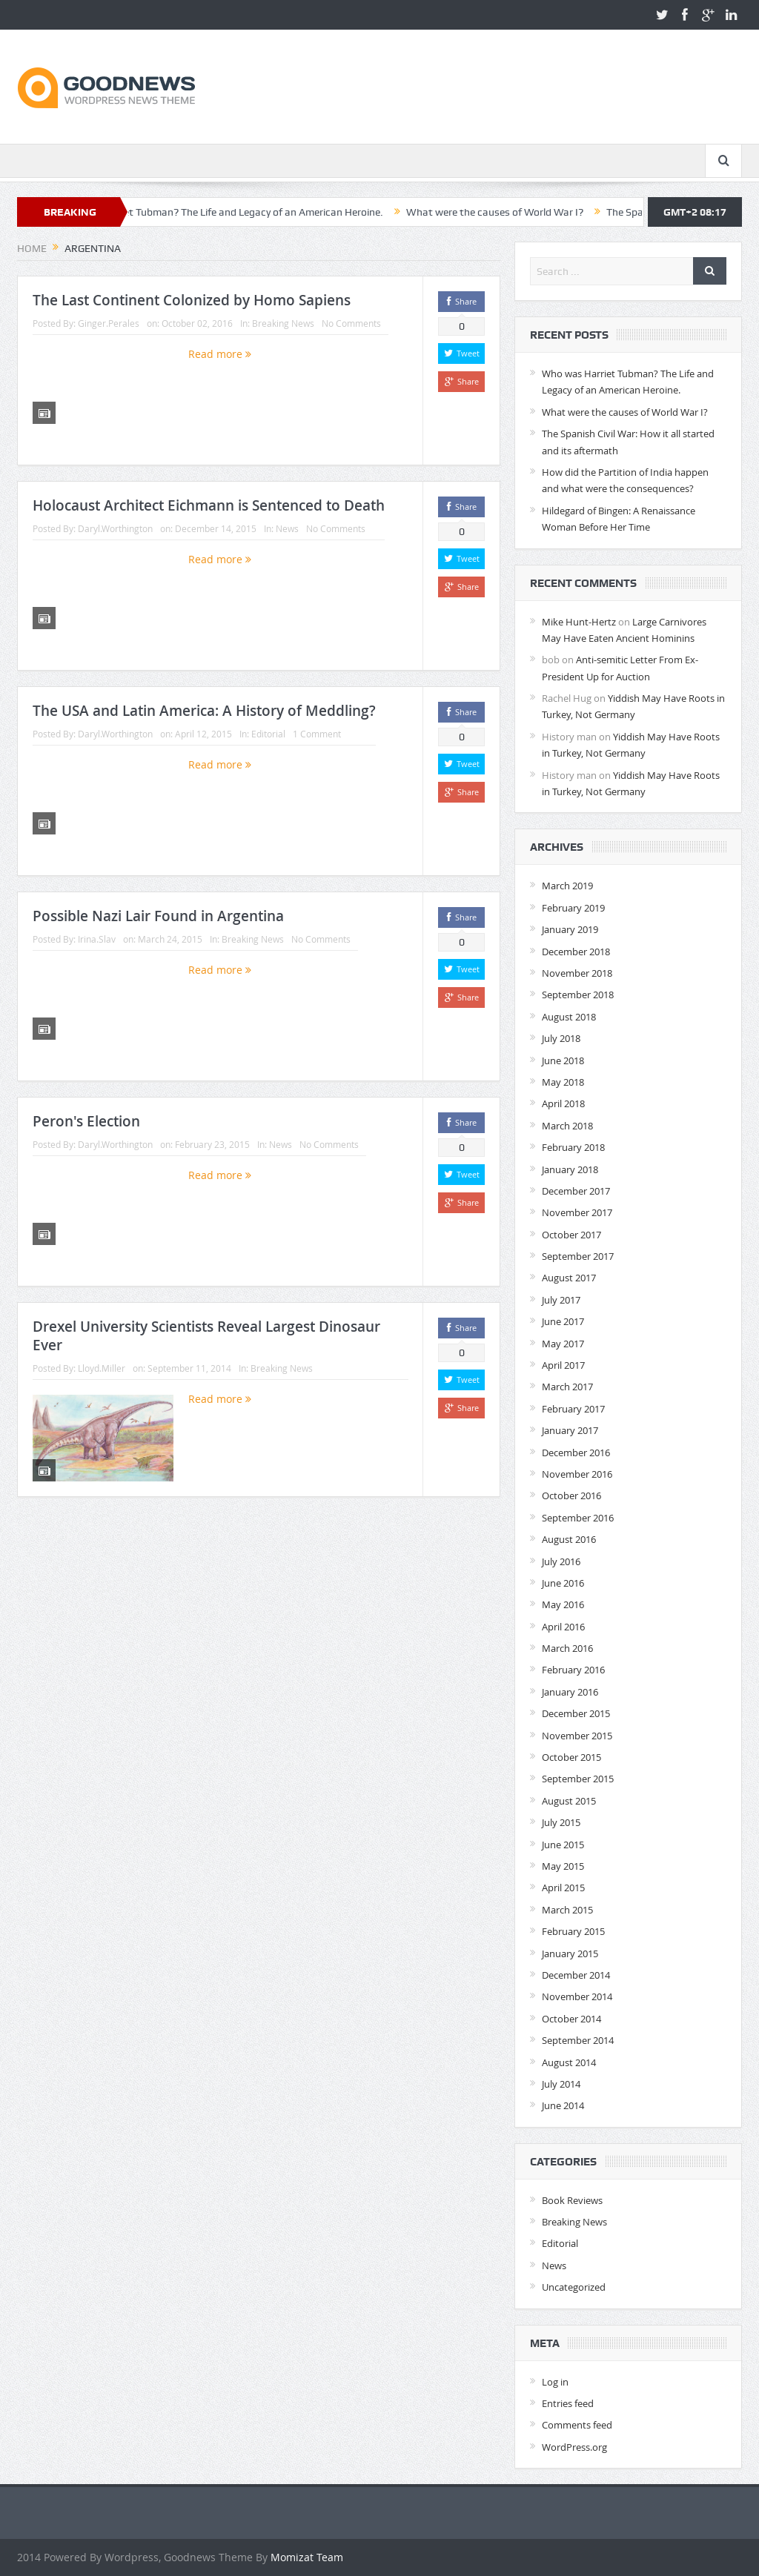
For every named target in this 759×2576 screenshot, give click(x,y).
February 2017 (573, 1408)
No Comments (351, 323)
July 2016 (561, 1561)
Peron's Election (86, 1121)
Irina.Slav (97, 939)
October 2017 (571, 1234)
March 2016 (567, 1648)
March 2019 (567, 885)
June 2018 (563, 1060)
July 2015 (561, 1822)
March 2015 (567, 1909)
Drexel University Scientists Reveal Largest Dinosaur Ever (206, 1336)
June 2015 (563, 1844)
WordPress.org (574, 2447)
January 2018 (570, 1169)
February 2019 (573, 907)
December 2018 (576, 951)
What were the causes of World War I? (537, 212)
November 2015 (577, 1735)
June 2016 (563, 1583)
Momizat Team (307, 2557)
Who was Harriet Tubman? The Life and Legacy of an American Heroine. (262, 212)
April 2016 (563, 1626)
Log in (555, 2382)
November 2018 (577, 973)
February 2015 (573, 1931)
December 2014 (576, 1975)
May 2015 (563, 1866)
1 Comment (317, 734)
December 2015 (576, 1713)
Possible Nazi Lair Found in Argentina (158, 916)
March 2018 (567, 1125)
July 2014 (561, 2084)
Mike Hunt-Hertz (579, 621)
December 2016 (576, 1452)
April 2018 (563, 1103)
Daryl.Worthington (115, 528)
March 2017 (567, 1386)
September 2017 (578, 1256)
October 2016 (571, 1495)
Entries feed (568, 2403)
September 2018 (578, 994)
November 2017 (577, 1212)
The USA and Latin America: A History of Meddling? (204, 710)
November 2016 (577, 1474)
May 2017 (563, 1343)
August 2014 (569, 2062)
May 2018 (563, 1082)
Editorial (268, 734)
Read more (219, 354)
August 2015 (569, 1800)
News (287, 528)
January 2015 (570, 1953)
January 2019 (570, 929)
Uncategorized (574, 2287)
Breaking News (283, 323)
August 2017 (569, 1277)
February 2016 (573, 1669)
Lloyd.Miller (101, 1368)
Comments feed (577, 2424)
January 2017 (570, 1430)
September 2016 (578, 1517)
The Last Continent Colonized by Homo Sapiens (192, 300)
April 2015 (563, 1887)
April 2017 (563, 1365)
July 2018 (561, 1038)
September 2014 (578, 2040)
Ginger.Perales (108, 323)
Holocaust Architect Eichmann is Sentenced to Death (209, 505)
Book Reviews (572, 2200)
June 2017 (563, 1321)
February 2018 (573, 1147)
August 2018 (569, 1016)
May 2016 (563, 1604)
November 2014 (577, 1996)
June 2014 (563, 2105)
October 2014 (571, 2018)
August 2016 (569, 1539)
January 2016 (570, 1692)
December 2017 (576, 1191)
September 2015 (578, 1778)
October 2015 (571, 1757)
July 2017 (561, 1300)
